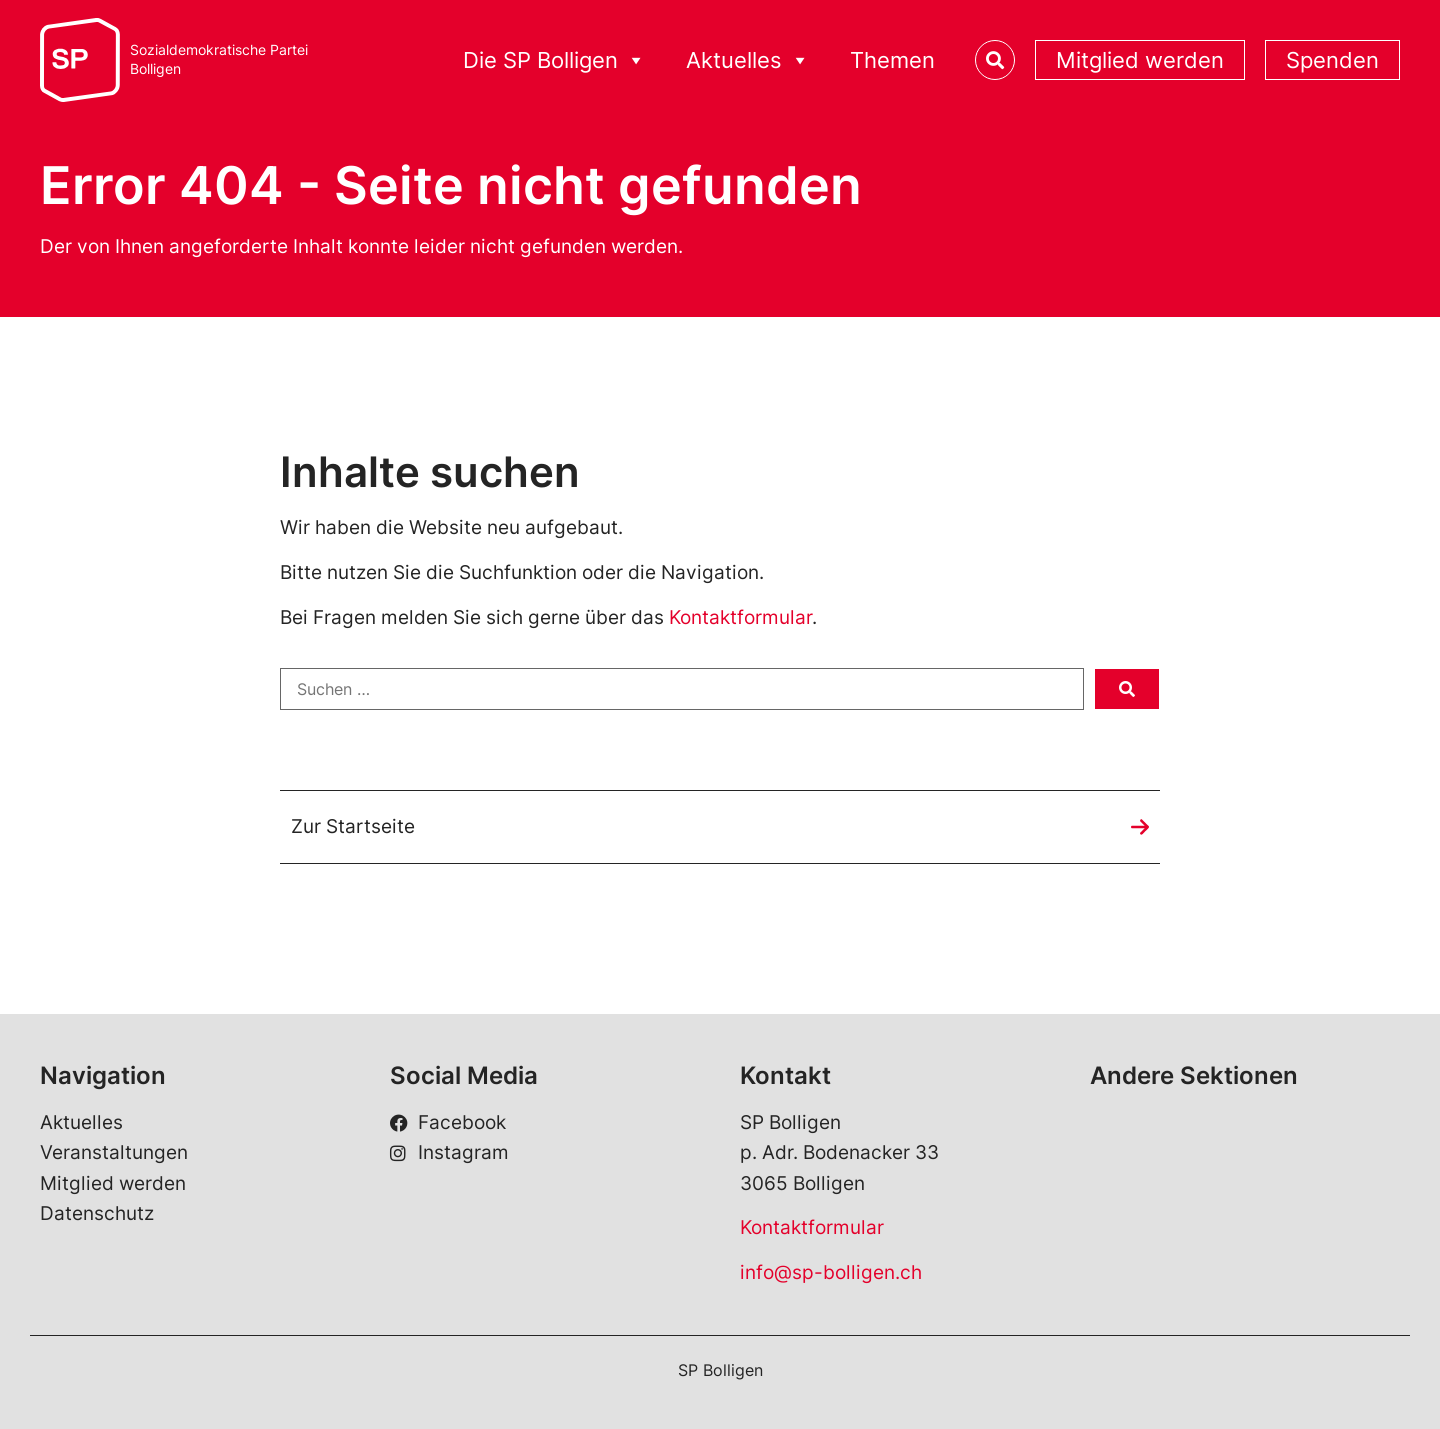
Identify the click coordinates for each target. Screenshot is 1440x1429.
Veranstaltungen (114, 1152)
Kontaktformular (740, 617)
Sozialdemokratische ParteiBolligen (219, 59)
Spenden (1332, 60)
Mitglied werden (1140, 60)
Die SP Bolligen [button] (554, 60)
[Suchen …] (682, 689)
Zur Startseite (353, 826)
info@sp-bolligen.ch (831, 1272)
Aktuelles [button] (748, 60)
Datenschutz (97, 1213)
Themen (892, 60)
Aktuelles (81, 1122)
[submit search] (1127, 689)
